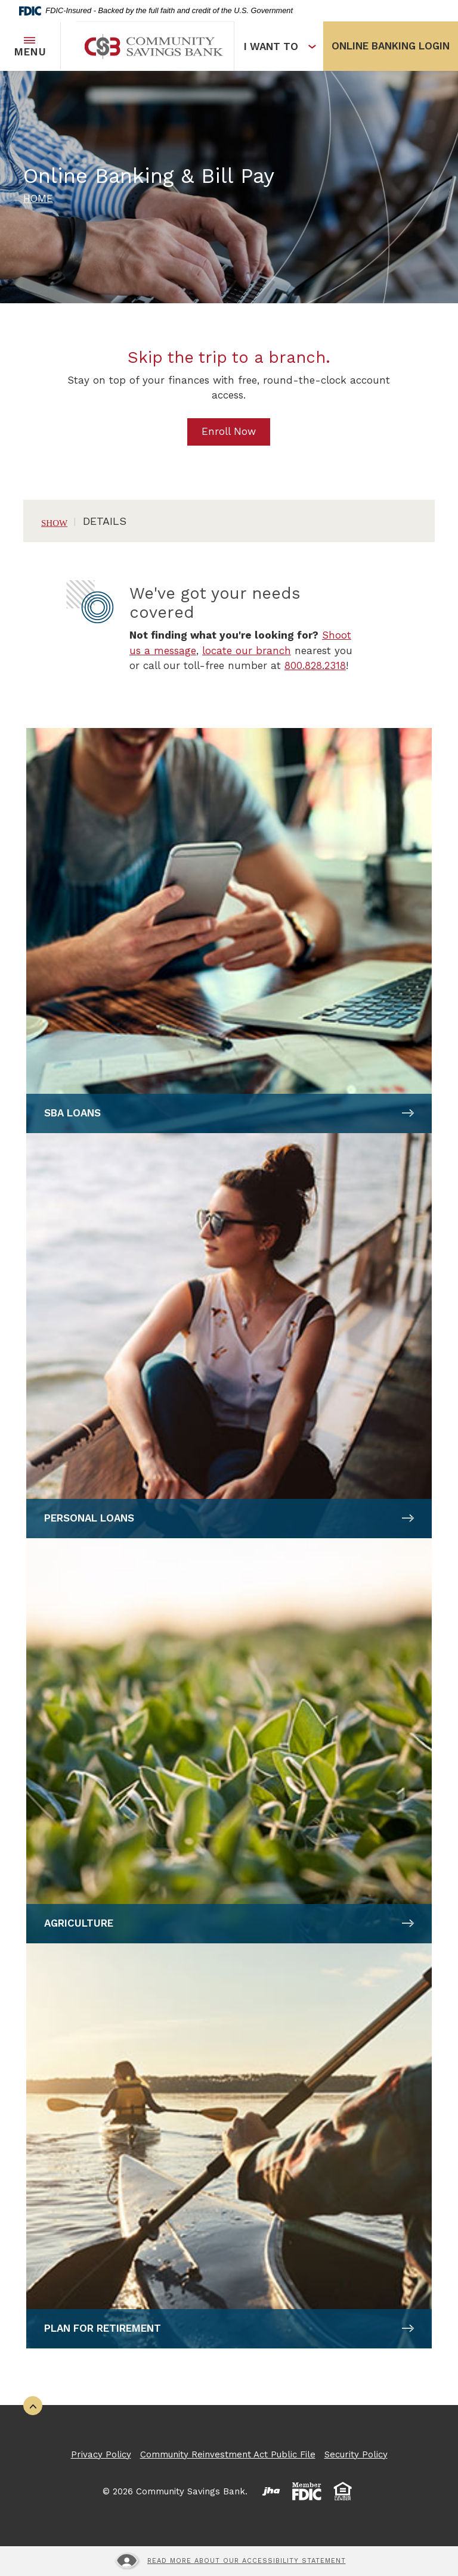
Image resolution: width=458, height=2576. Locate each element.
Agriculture (78, 1923)
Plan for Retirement (102, 2328)
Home (38, 198)
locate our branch (246, 651)
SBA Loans (72, 1113)
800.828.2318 (315, 665)
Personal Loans (89, 1518)
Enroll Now (229, 431)
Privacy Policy (101, 2454)
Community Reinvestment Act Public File (227, 2454)
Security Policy (356, 2454)
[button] (229, 521)
